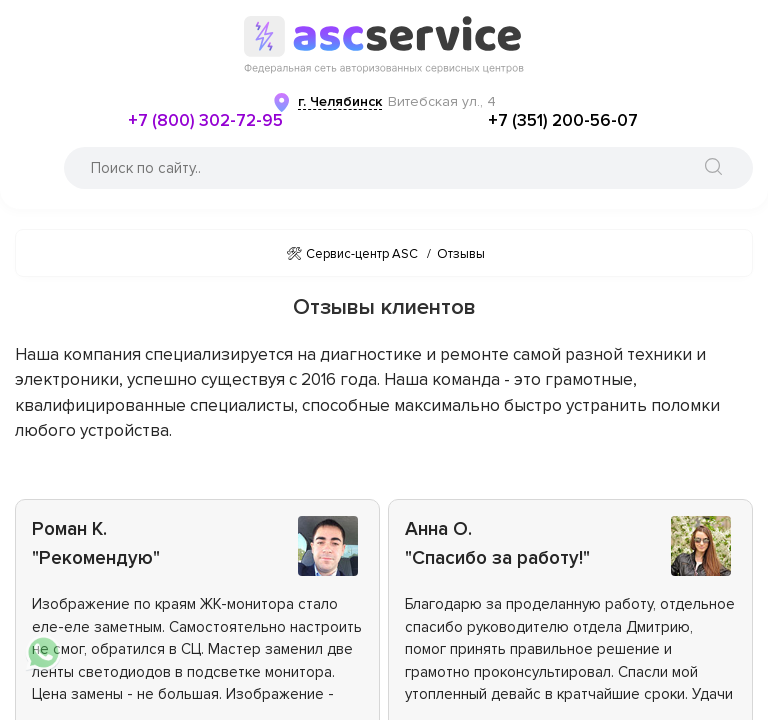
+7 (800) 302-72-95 (205, 120)
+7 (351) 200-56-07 (563, 120)
